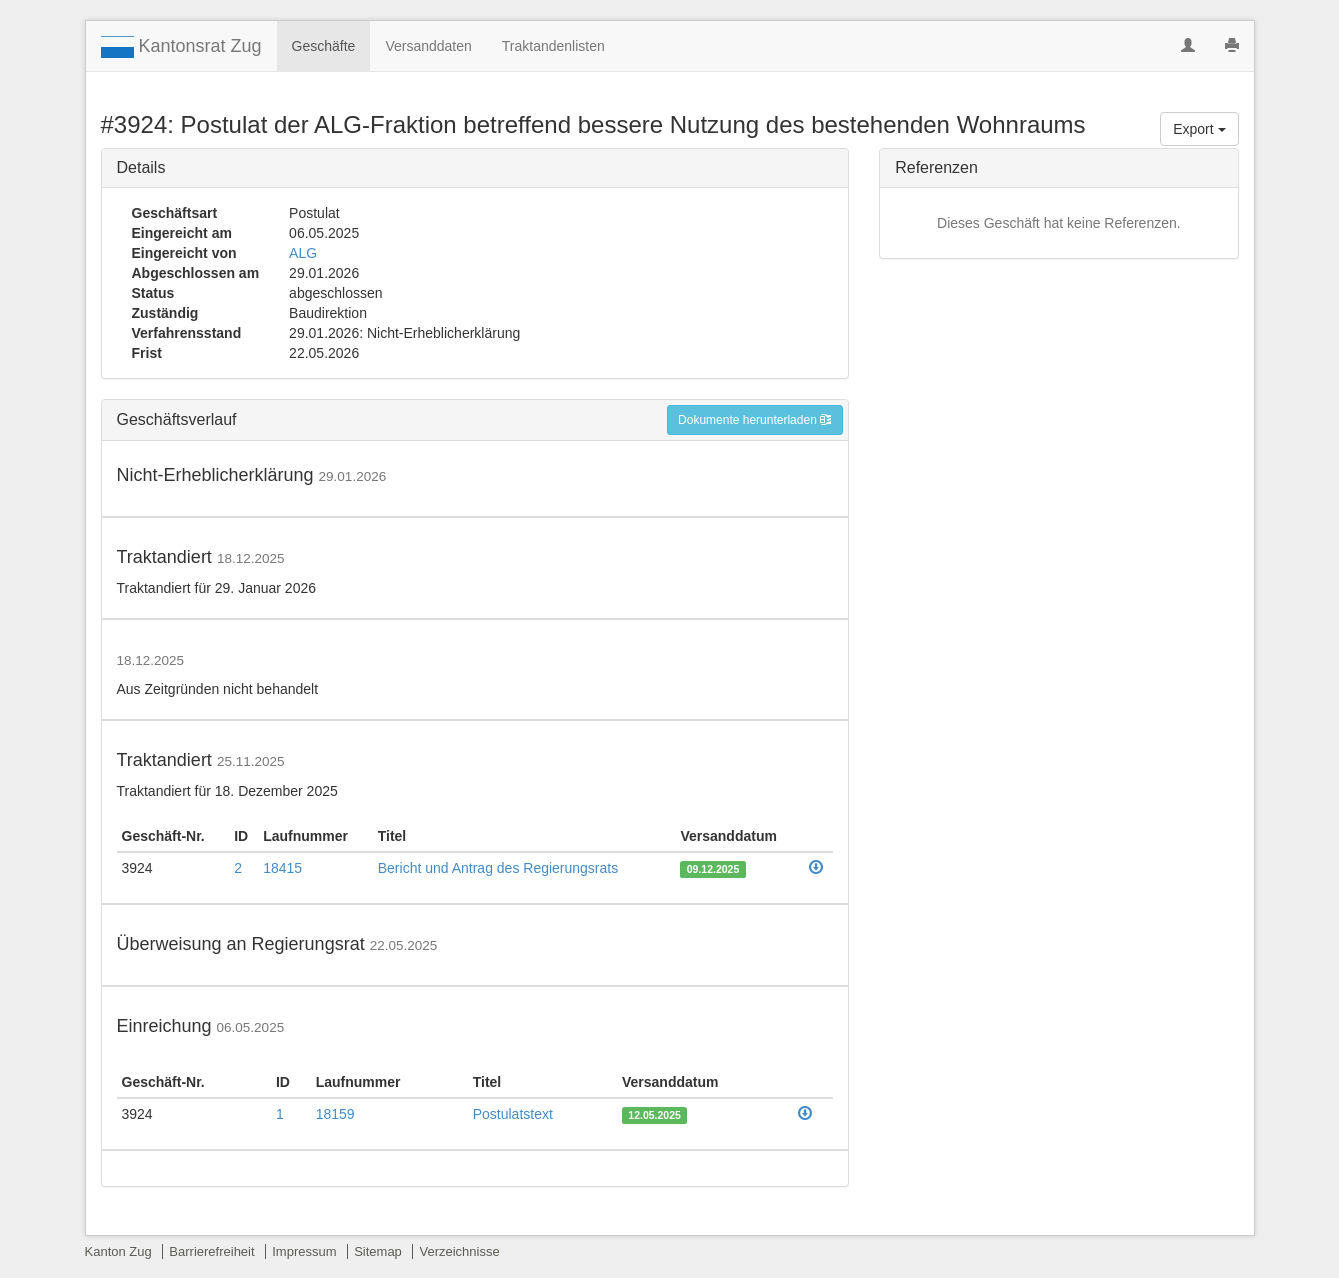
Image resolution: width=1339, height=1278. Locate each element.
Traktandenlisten (553, 46)
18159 (335, 1114)
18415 (282, 868)
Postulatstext (513, 1114)
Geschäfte (324, 46)
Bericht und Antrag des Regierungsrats (498, 868)
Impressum (304, 1251)
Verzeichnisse (459, 1251)
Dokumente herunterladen (755, 420)
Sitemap (378, 1251)
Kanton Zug (118, 1251)
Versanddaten (428, 46)
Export (1199, 129)
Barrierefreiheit (211, 1251)
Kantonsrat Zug (181, 47)
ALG (303, 253)
